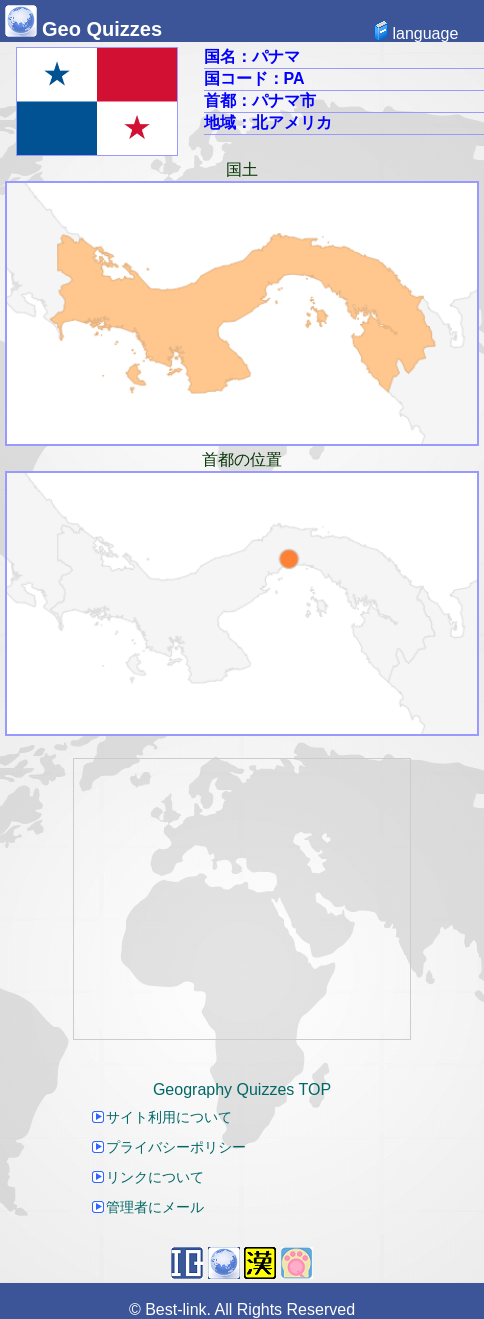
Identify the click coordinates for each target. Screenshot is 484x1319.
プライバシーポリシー (169, 1147)
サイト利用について (162, 1117)
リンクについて (148, 1177)
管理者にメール (148, 1207)
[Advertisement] (242, 899)
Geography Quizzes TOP (242, 1089)
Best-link (175, 1309)
